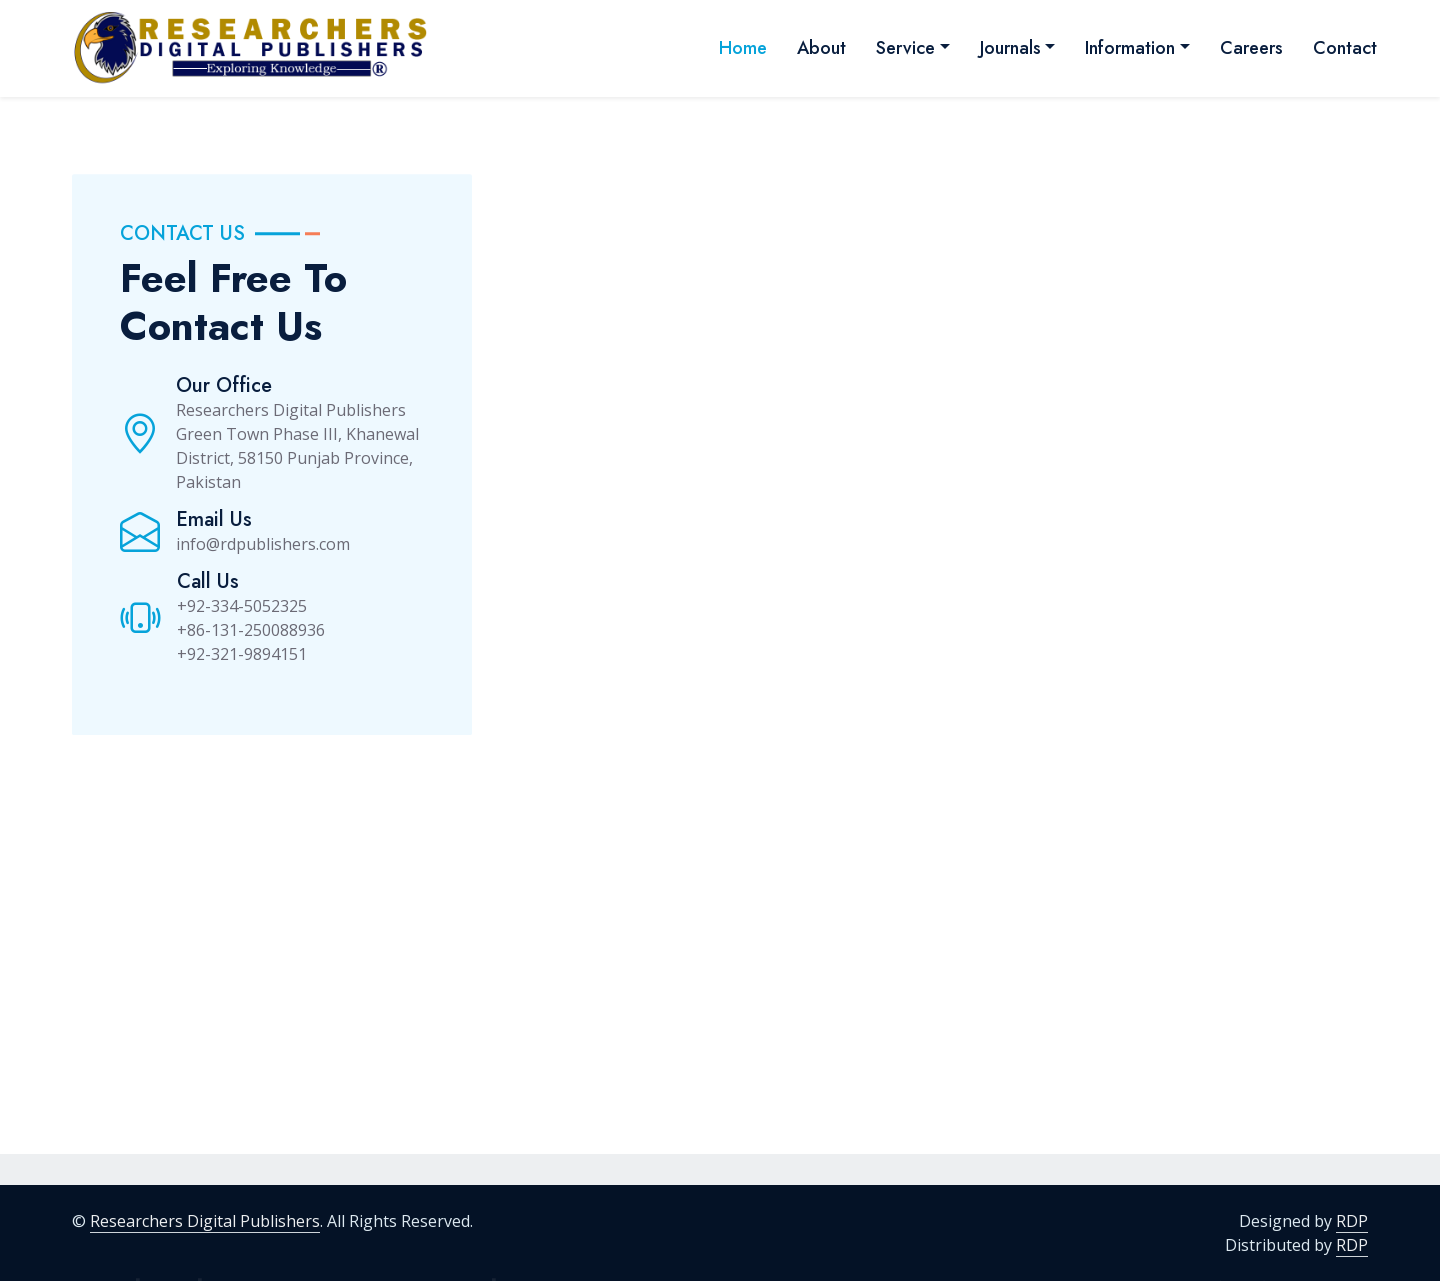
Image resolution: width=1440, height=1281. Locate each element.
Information (1130, 48)
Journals (1010, 48)
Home (743, 48)
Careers (1251, 48)
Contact (1345, 48)
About (821, 48)
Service (905, 48)
